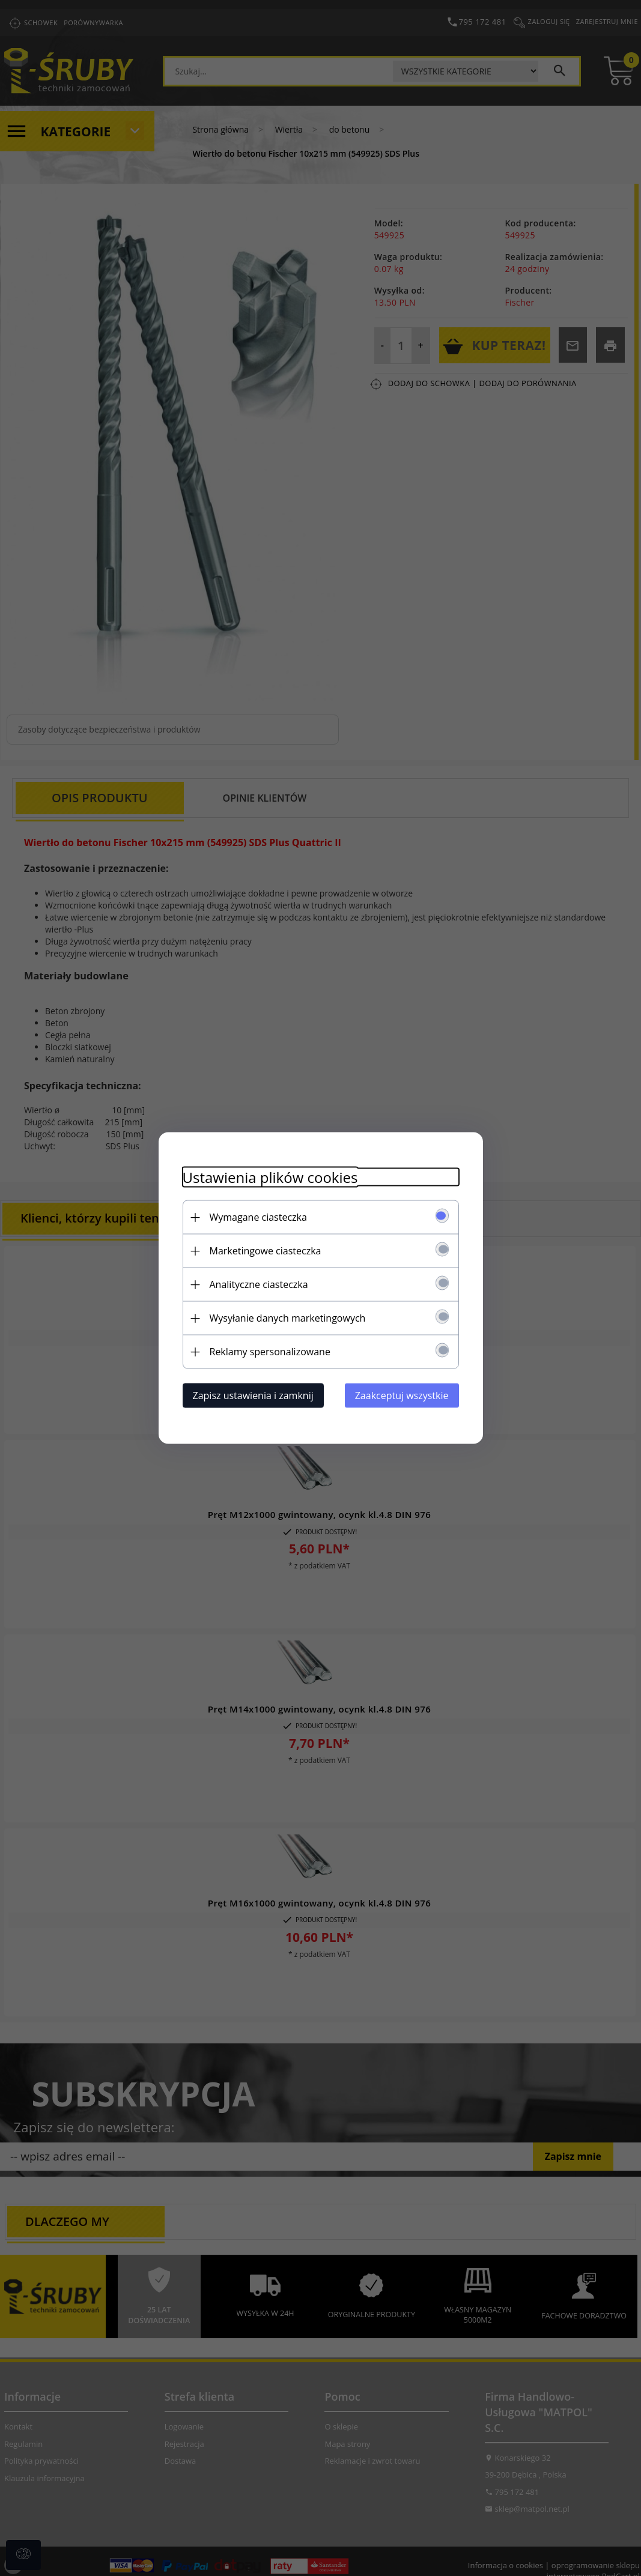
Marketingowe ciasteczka (265, 1250)
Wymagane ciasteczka (258, 1217)
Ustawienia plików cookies (270, 1177)
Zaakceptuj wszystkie (402, 1395)
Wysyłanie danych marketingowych (288, 1318)
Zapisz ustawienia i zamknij (253, 1395)
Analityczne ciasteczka (259, 1284)
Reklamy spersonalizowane (270, 1351)
